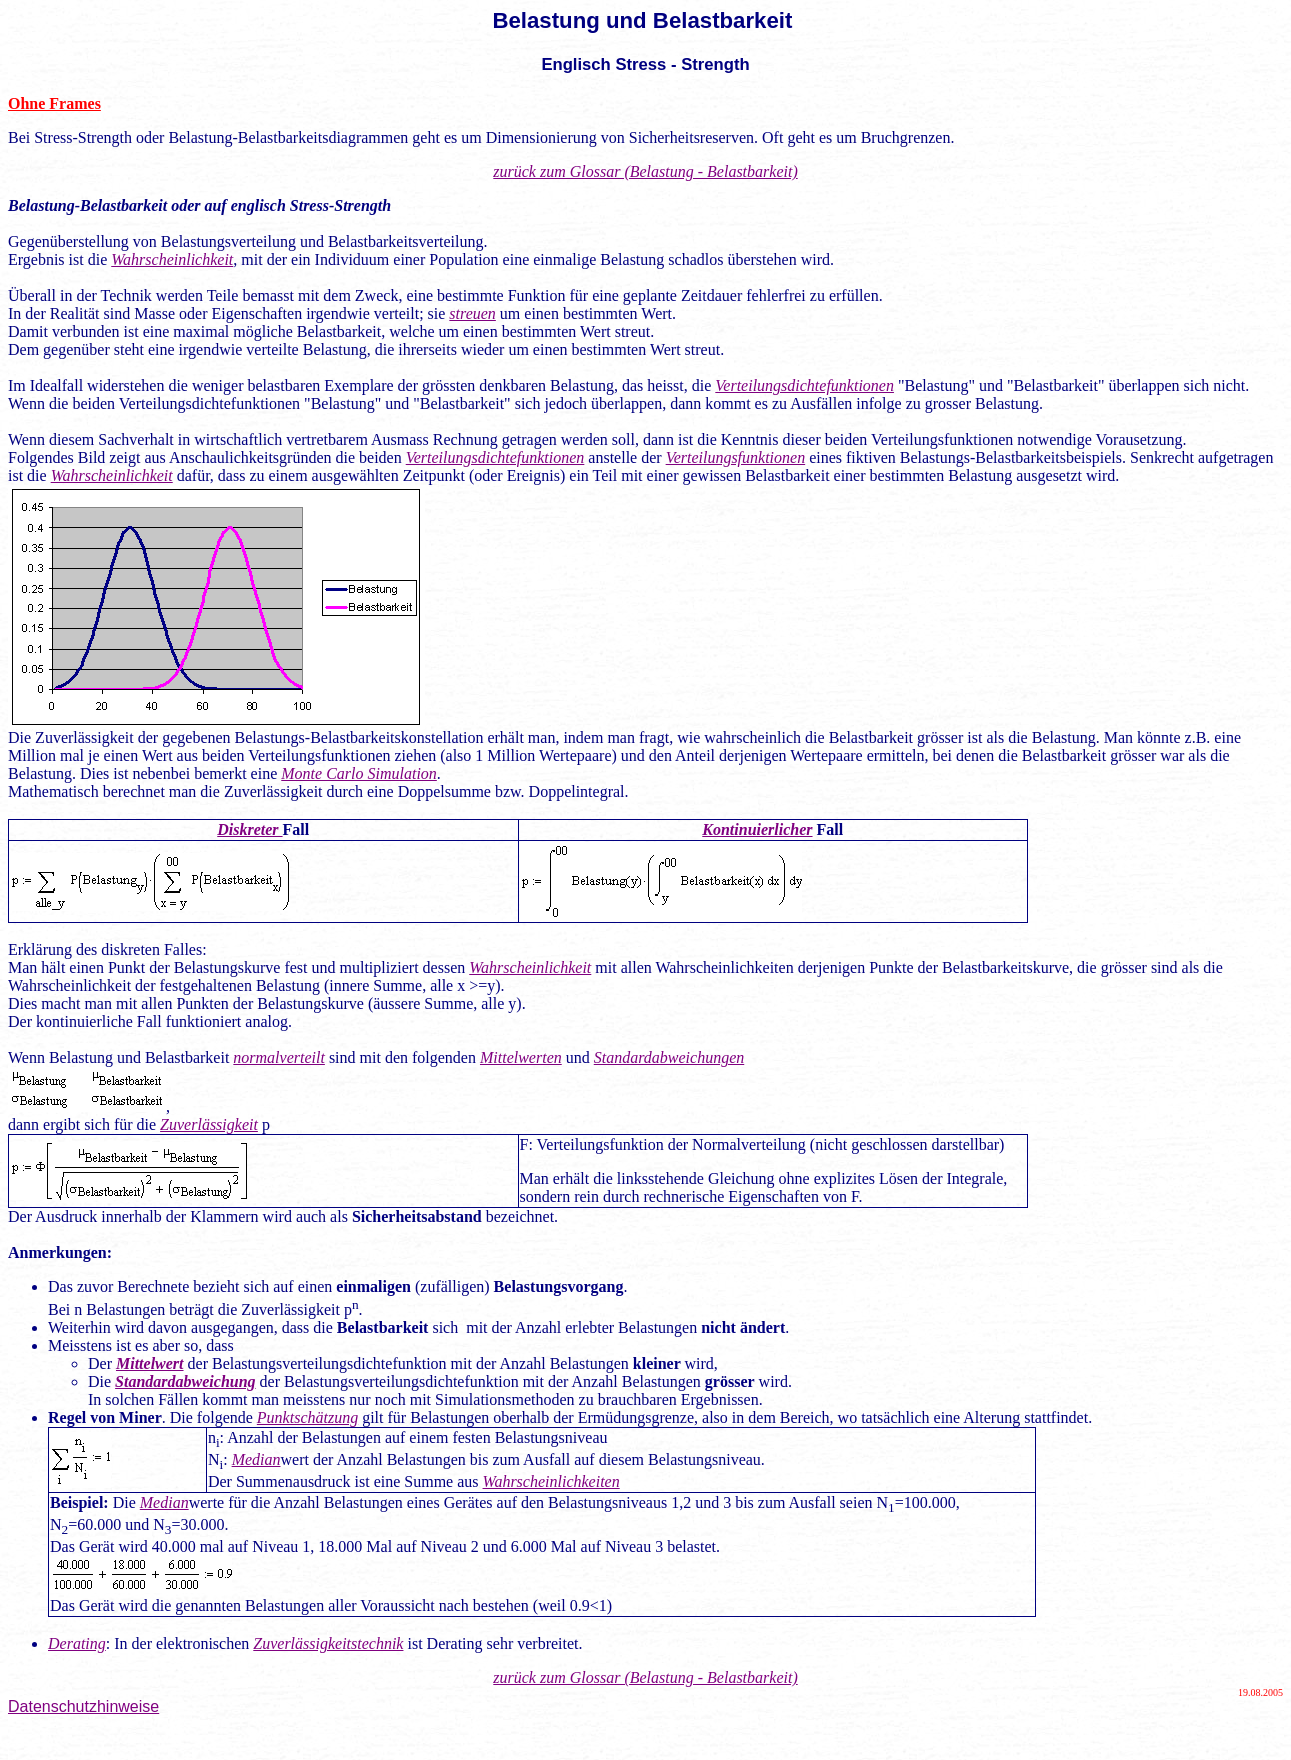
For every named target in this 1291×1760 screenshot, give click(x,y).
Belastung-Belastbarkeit (87, 205)
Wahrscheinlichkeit (172, 259)
